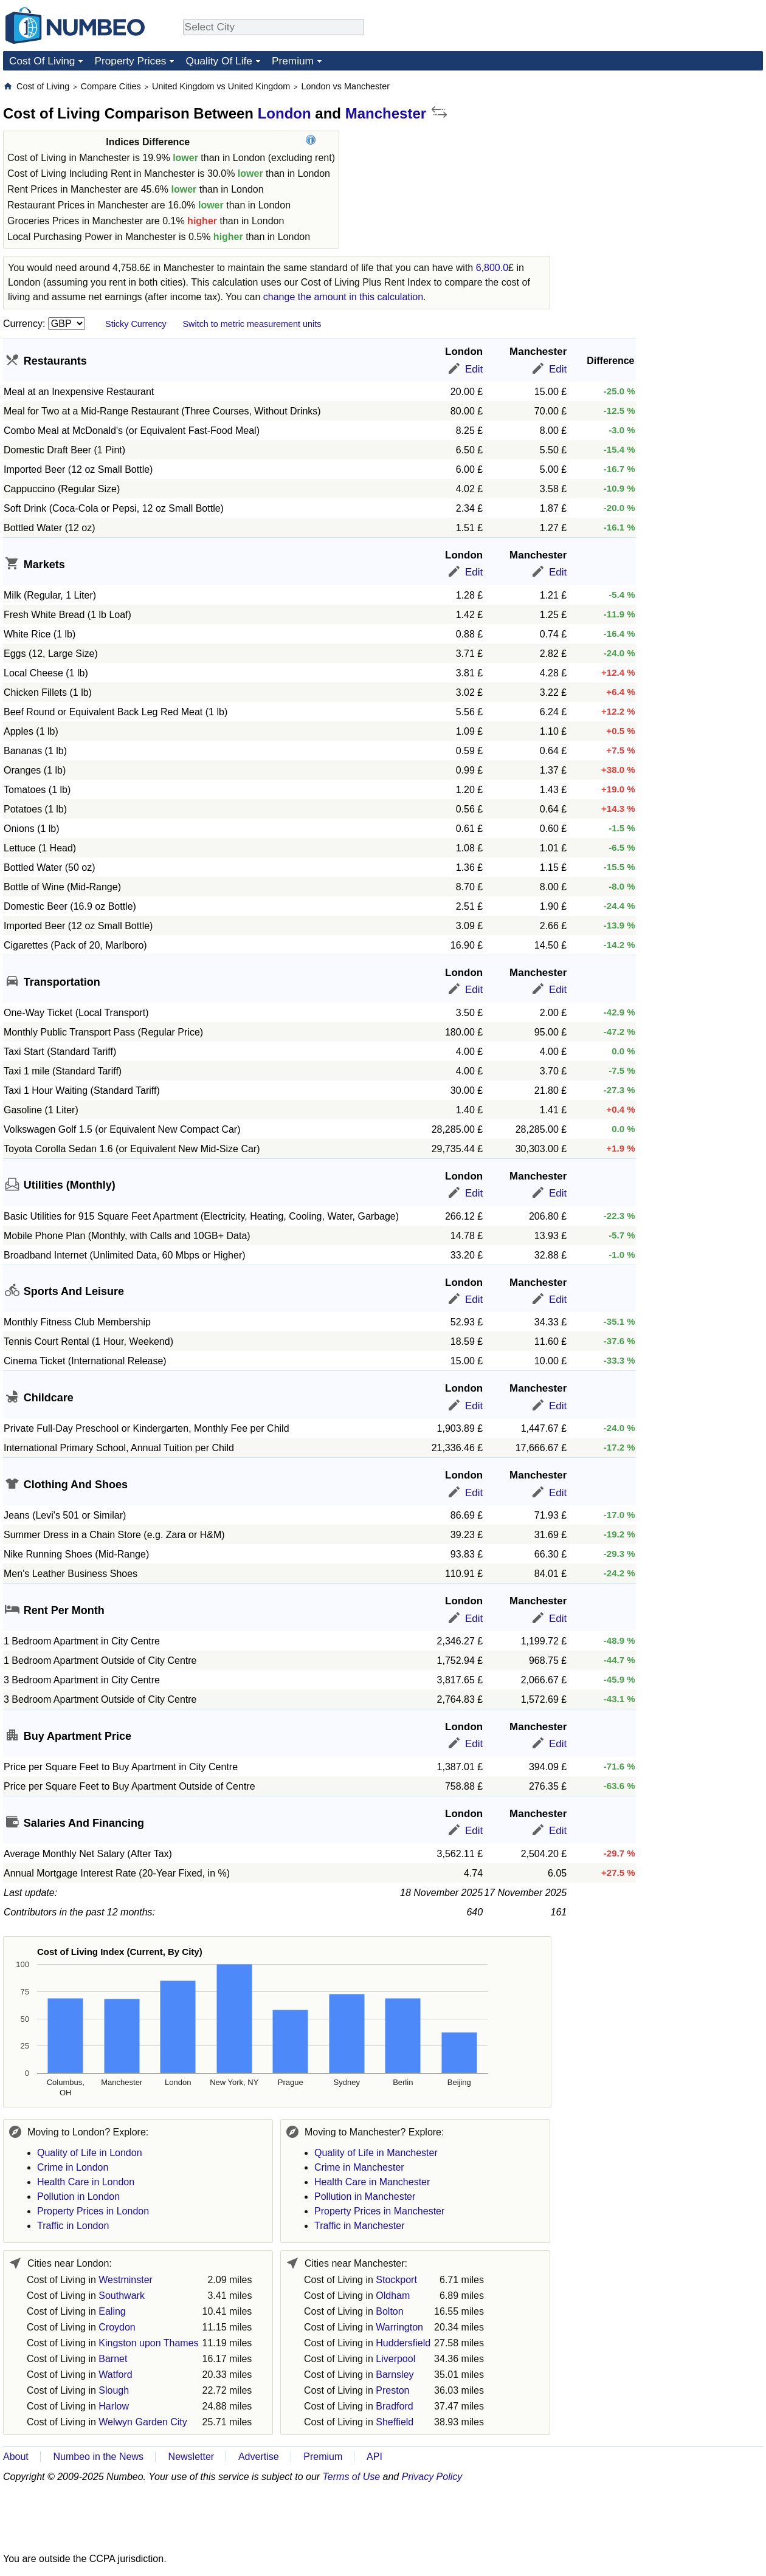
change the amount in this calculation (343, 297)
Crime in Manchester (359, 2167)
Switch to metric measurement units (251, 324)
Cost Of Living (42, 61)
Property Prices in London (93, 2211)
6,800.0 (492, 268)
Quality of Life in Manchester (376, 2153)
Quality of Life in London (89, 2153)
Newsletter (191, 2456)
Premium (293, 61)
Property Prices (130, 61)
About (16, 2456)
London (284, 113)
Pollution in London (78, 2196)
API (374, 2456)
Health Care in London (85, 2182)
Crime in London (72, 2167)
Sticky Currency (136, 324)
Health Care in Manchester (372, 2182)
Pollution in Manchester (364, 2196)
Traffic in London (73, 2226)
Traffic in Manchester (359, 2226)
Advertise (258, 2456)
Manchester (385, 113)
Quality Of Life (218, 61)
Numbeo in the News (98, 2456)
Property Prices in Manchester (379, 2211)
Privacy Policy (432, 2476)
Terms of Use (352, 2476)
